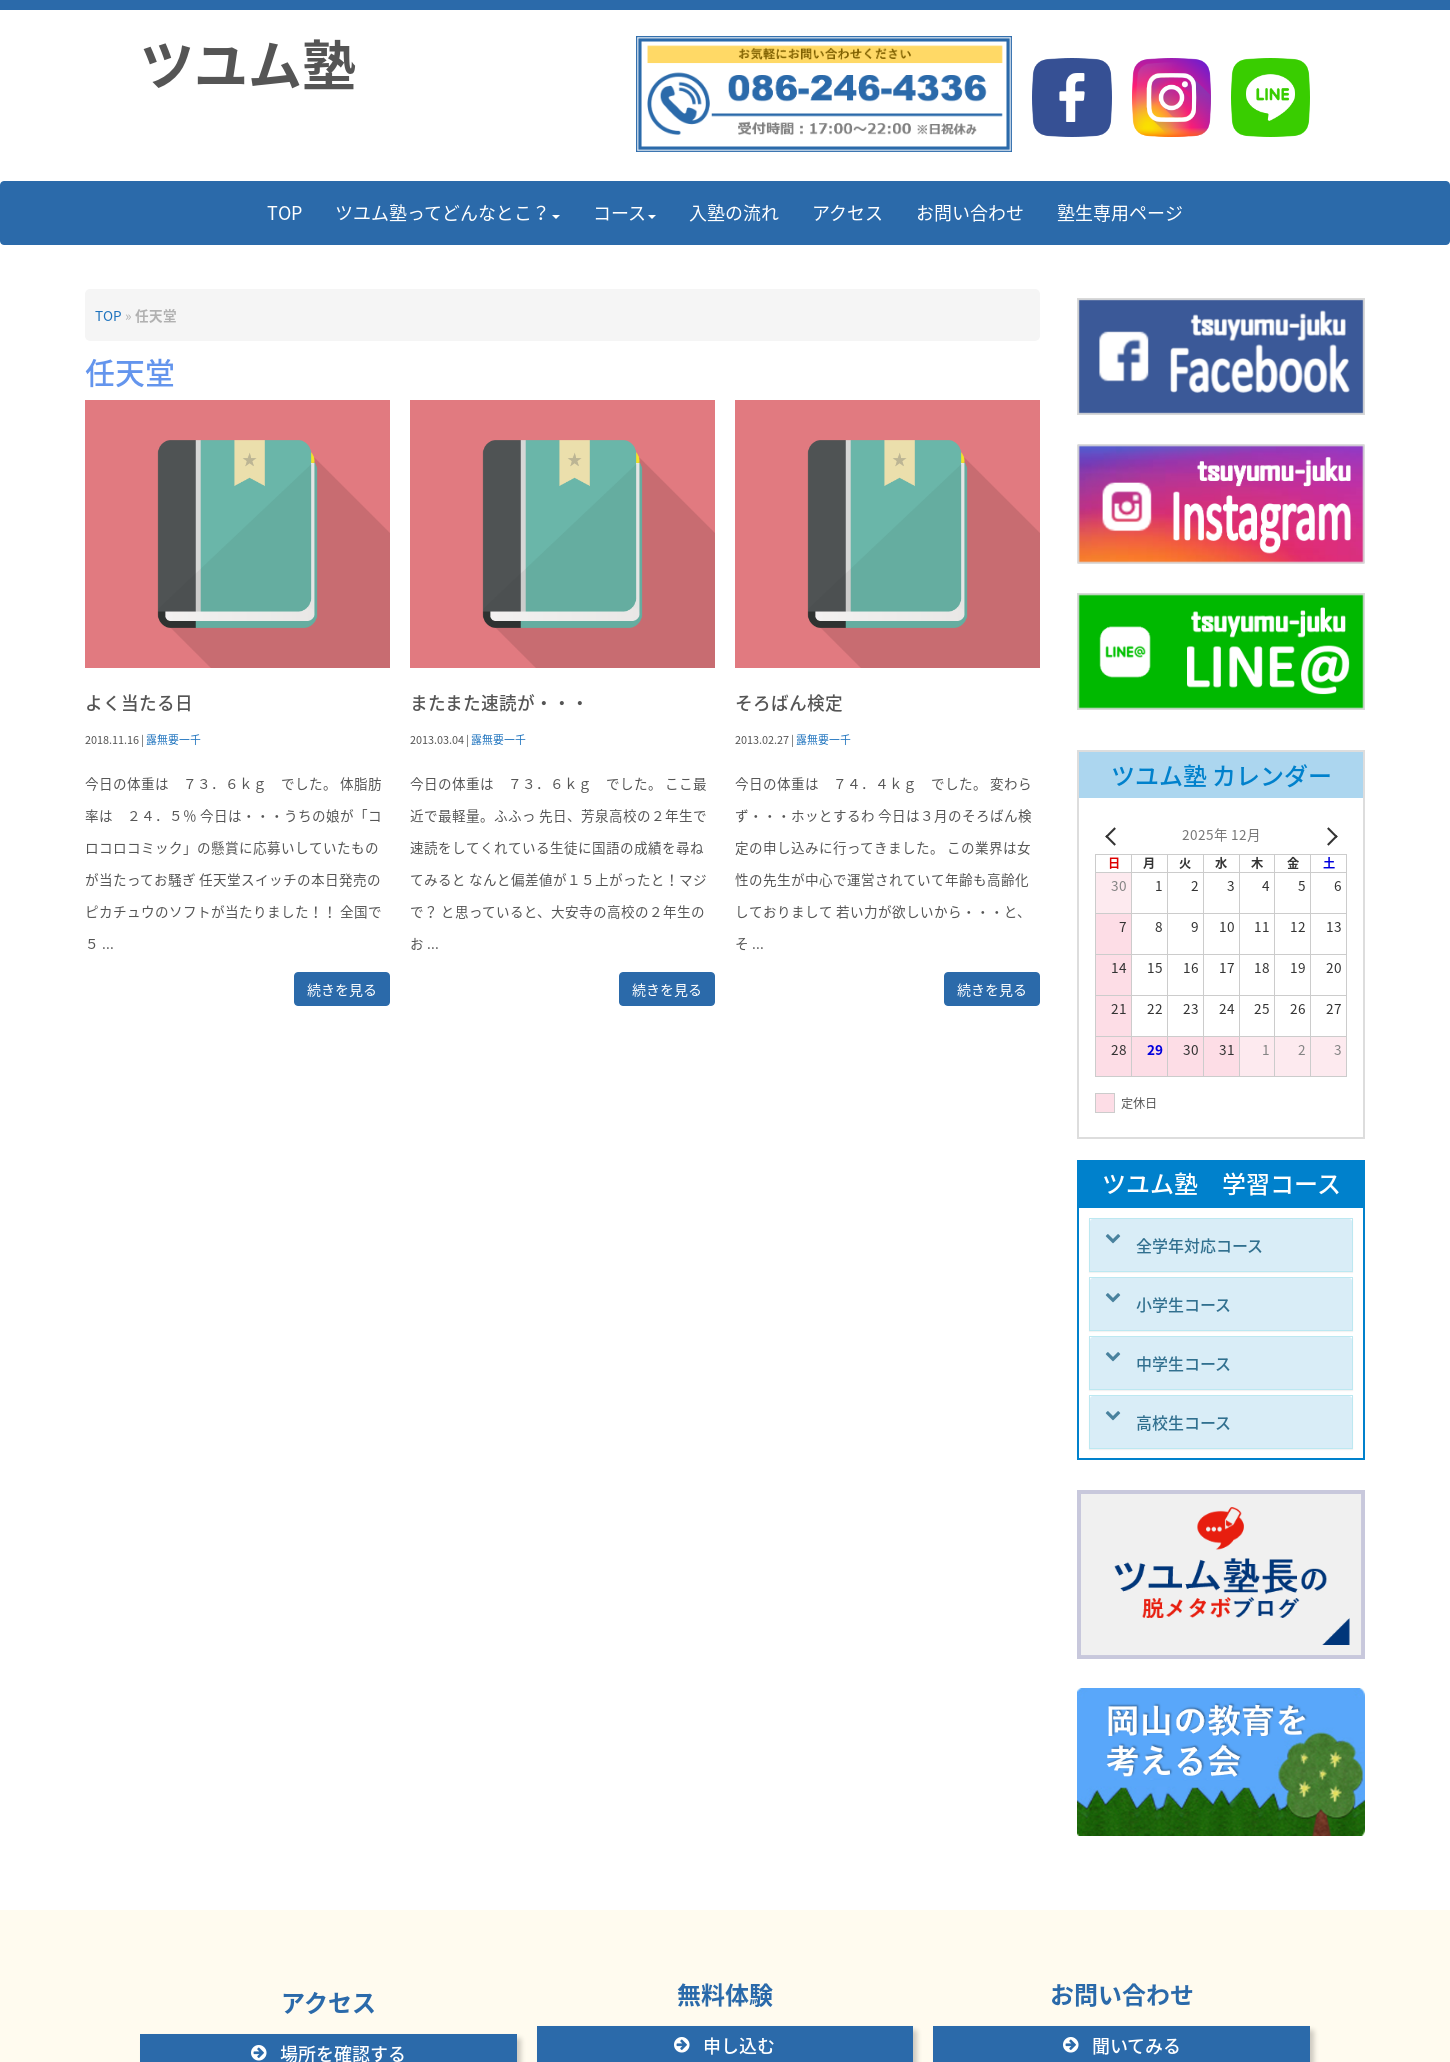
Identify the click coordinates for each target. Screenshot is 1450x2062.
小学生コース (1183, 1304)
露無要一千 (173, 739)
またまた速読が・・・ (499, 702)
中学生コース (1183, 1363)
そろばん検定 (789, 702)
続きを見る (342, 989)
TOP (108, 315)
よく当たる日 (139, 702)
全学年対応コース (1199, 1245)
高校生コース (1183, 1422)
